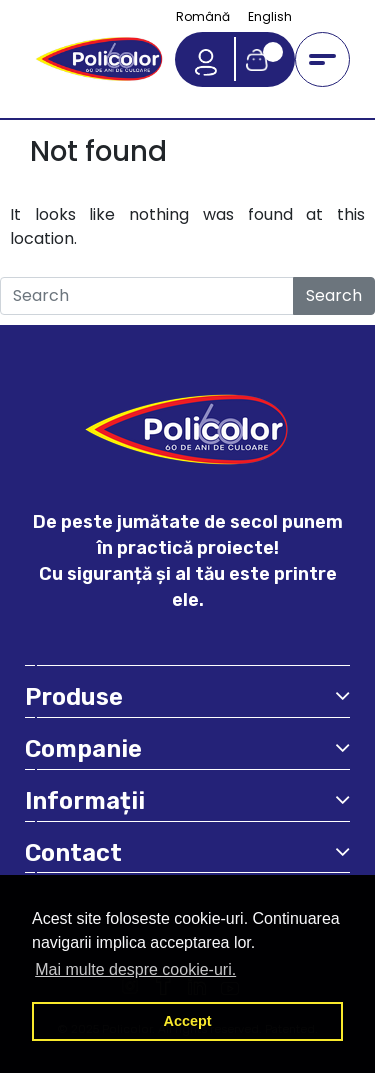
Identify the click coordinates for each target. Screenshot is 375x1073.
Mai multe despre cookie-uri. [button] (135, 969)
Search (334, 295)
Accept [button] (188, 1021)
